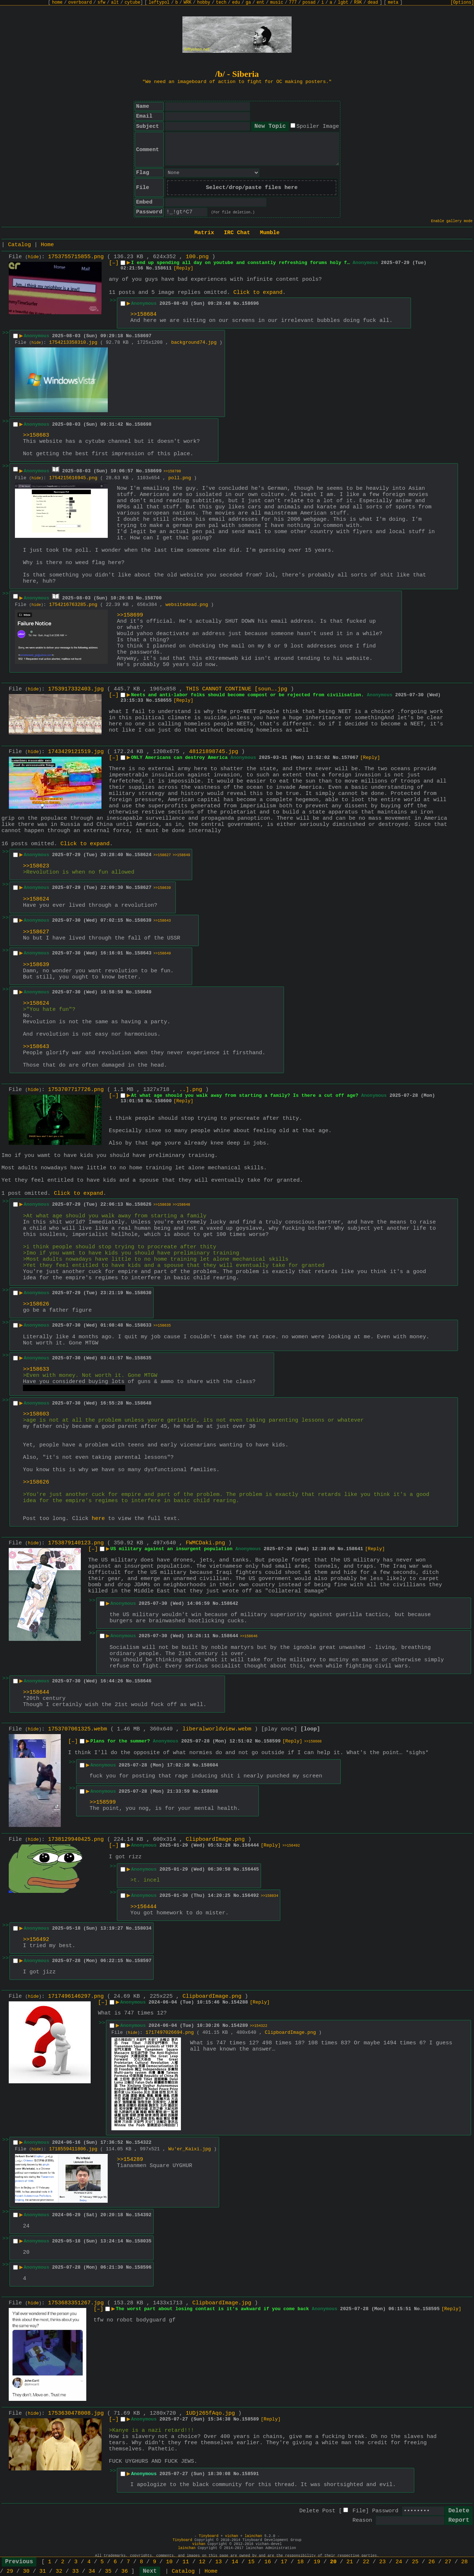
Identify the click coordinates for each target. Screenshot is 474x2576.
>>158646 (248, 1636)
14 (235, 2562)
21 (349, 2562)
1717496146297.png (76, 1996)
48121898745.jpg (213, 752)
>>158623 (36, 866)
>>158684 (143, 314)
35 (108, 2571)
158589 (250, 2419)
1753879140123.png (76, 1543)
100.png (197, 257)
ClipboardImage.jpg (221, 2303)
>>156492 (291, 1846)
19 (316, 2562)
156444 (250, 1845)
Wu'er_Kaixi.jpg (189, 2149)
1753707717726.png (76, 1090)
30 (26, 2571)
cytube (132, 2)
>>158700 (172, 471)
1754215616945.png (73, 478)
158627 (142, 887)
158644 (229, 1636)
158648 (142, 1403)
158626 (142, 1204)
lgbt (343, 2)
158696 (250, 303)
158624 (142, 855)
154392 (142, 2215)
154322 (142, 2142)
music (276, 2)
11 (185, 2562)
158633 (142, 1325)
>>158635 (162, 1326)
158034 (142, 1928)
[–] (114, 263)
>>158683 (36, 435)
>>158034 (269, 1896)
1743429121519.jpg (76, 752)
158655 (163, 700)
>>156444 (143, 1907)
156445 (250, 1869)
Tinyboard (208, 2536)
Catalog (19, 245)
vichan (231, 2536)
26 (431, 2562)
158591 (250, 2474)
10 (169, 2562)
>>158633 (36, 1369)
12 (202, 2562)
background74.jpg (194, 342)
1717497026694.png (170, 2032)
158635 (142, 1358)
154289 (239, 2025)
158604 (209, 1765)
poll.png (179, 478)
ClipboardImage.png (215, 1839)
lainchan (253, 2536)
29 (10, 2571)
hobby (203, 2)
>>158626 (36, 1304)
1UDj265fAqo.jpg (210, 2413)
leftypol (159, 2)
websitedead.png (187, 604)
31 (42, 2571)
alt (115, 2)
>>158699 (130, 615)
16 (267, 2562)
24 (399, 2562)
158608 (209, 1791)
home (57, 2)
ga (248, 2)
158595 (431, 2309)
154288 (239, 2002)
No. (150, 268)
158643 (142, 953)
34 (91, 2571)
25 (415, 2562)
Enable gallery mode (452, 221)
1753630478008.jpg (76, 2413)
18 (300, 2562)
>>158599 (103, 1802)
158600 (163, 1101)
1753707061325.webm (77, 1729)
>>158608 (312, 1742)
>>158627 (162, 855)
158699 (153, 471)
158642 (229, 1603)
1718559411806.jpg (73, 2149)
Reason (362, 2520)
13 (218, 2562)
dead (373, 2)
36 (124, 2571)
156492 (250, 1895)
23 (382, 2562)
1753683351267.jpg (76, 2303)
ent (261, 2)
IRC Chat (237, 233)
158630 (142, 1293)
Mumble (270, 233)
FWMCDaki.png (205, 1543)
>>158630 (162, 1205)
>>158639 (162, 888)
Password (385, 2511)
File (359, 2511)
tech (221, 2)
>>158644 (36, 1692)
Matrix (204, 233)
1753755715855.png (76, 257)
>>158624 (36, 899)
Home (47, 245)
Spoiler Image (317, 126)
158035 (142, 2241)
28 (464, 2562)
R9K (358, 2)
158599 (272, 1741)
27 (448, 2562)
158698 (142, 424)
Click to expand (258, 292)
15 (251, 2562)
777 (293, 2)
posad (309, 2)
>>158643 (162, 921)
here (98, 1519)
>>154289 (130, 2159)
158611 (163, 268)
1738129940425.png (76, 1839)
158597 (142, 1960)
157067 (349, 757)
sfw (102, 2)
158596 (142, 2267)
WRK (187, 2)
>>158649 (181, 855)
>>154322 (258, 2026)
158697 (142, 336)
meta (393, 2)
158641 (354, 1549)
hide (33, 257)
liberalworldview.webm (216, 1729)
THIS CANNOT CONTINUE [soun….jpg (236, 689)
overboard (80, 2)
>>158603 (36, 1414)
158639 (142, 920)
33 (75, 2571)
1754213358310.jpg (73, 342)
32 (59, 2571)
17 (284, 2562)
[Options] (462, 2)
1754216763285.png (73, 604)
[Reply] (183, 268)
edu (236, 2)
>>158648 (181, 1205)
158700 (153, 598)
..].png (190, 1090)
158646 (142, 1681)
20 (333, 2562)
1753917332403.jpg (76, 689)
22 (366, 2562)
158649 (142, 992)
